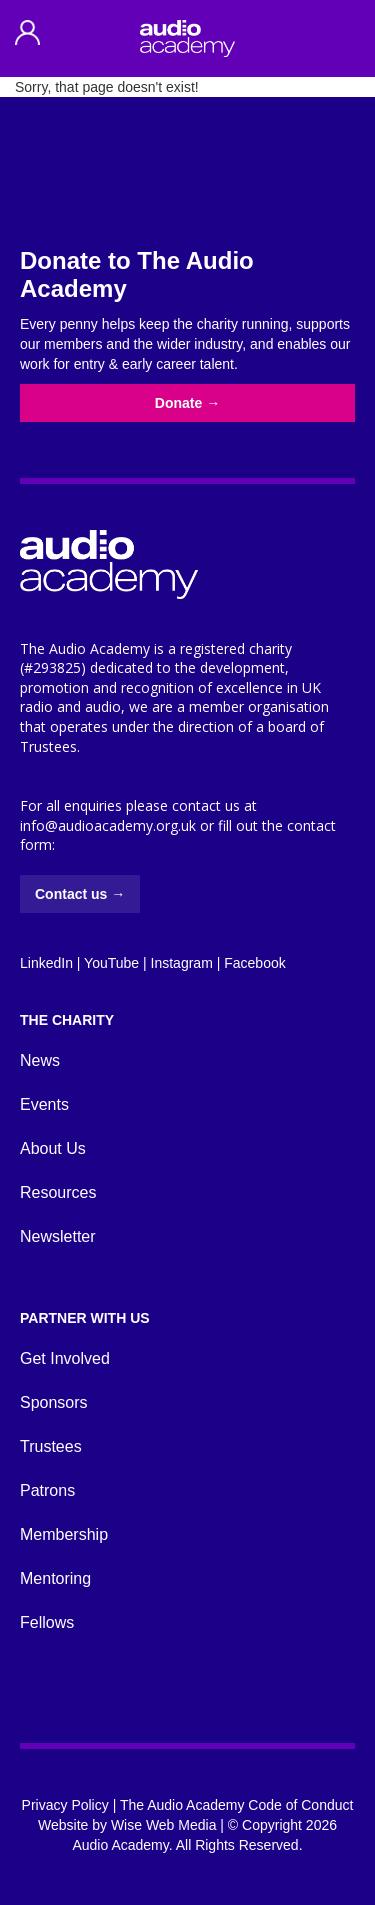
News (40, 1060)
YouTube (111, 963)
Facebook (254, 963)
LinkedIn (46, 963)
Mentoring (55, 1578)
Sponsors (54, 1402)
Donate (187, 403)
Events (44, 1104)
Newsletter (58, 1236)
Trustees (51, 1446)
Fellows (47, 1622)
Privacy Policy (65, 1805)
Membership (64, 1534)
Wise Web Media (164, 1825)
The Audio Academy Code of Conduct (236, 1805)
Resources (58, 1192)
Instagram (182, 963)
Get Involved (65, 1358)
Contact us (80, 894)
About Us (53, 1148)
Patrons (47, 1490)
